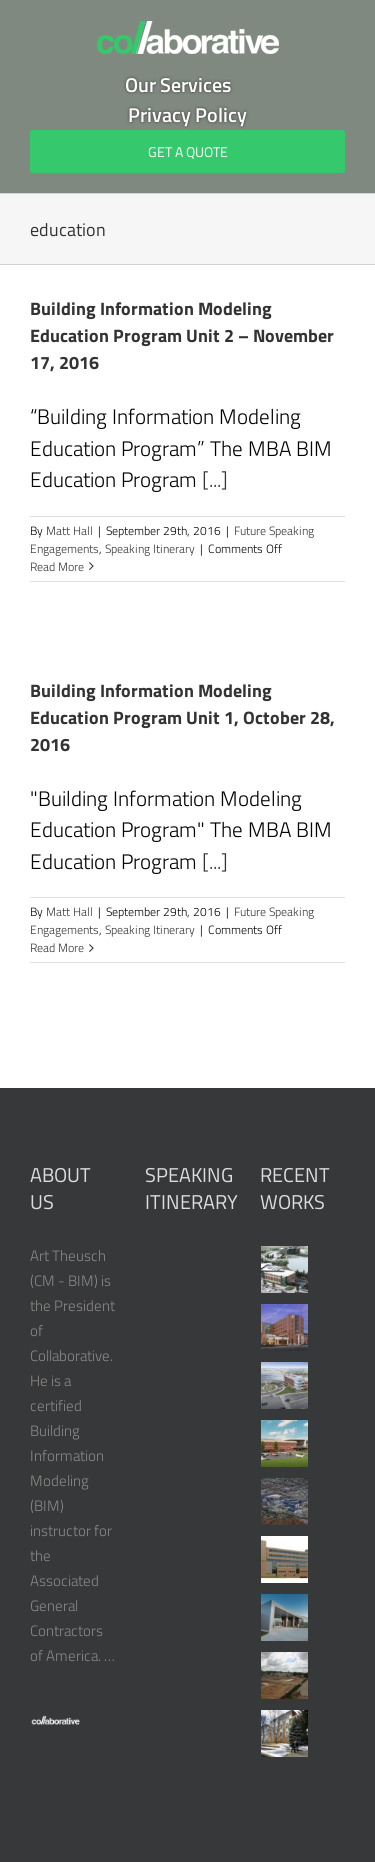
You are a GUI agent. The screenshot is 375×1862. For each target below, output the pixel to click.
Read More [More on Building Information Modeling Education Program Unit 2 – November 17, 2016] (57, 566)
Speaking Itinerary (150, 548)
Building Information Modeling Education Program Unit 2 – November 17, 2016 (182, 335)
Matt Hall (69, 530)
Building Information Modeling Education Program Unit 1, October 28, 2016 (182, 717)
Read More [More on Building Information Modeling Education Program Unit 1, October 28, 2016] (57, 947)
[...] (215, 479)
